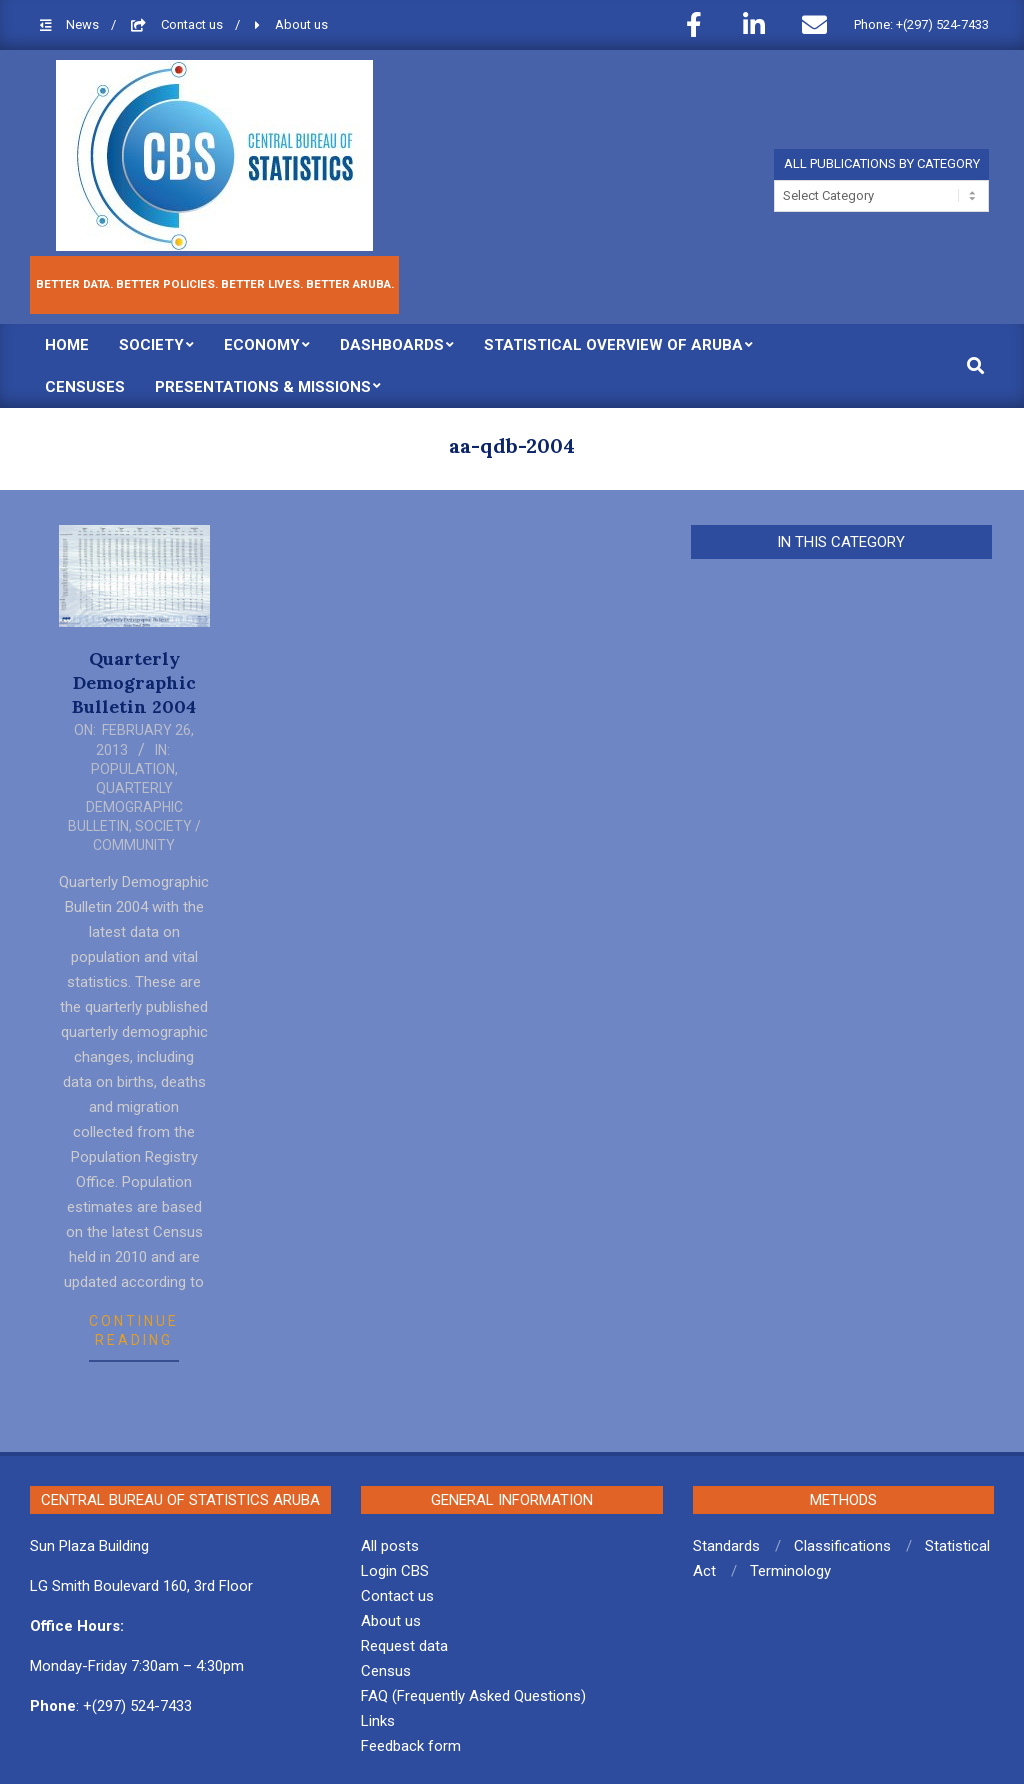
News (84, 24)
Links (378, 1721)
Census (386, 1671)
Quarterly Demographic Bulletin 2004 (134, 682)
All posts (390, 1546)
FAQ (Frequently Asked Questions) (473, 1696)
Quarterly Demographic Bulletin (125, 807)
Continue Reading (134, 1330)
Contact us (193, 24)
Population (133, 769)
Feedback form (411, 1746)
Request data (404, 1646)
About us (301, 24)
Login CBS (395, 1571)
